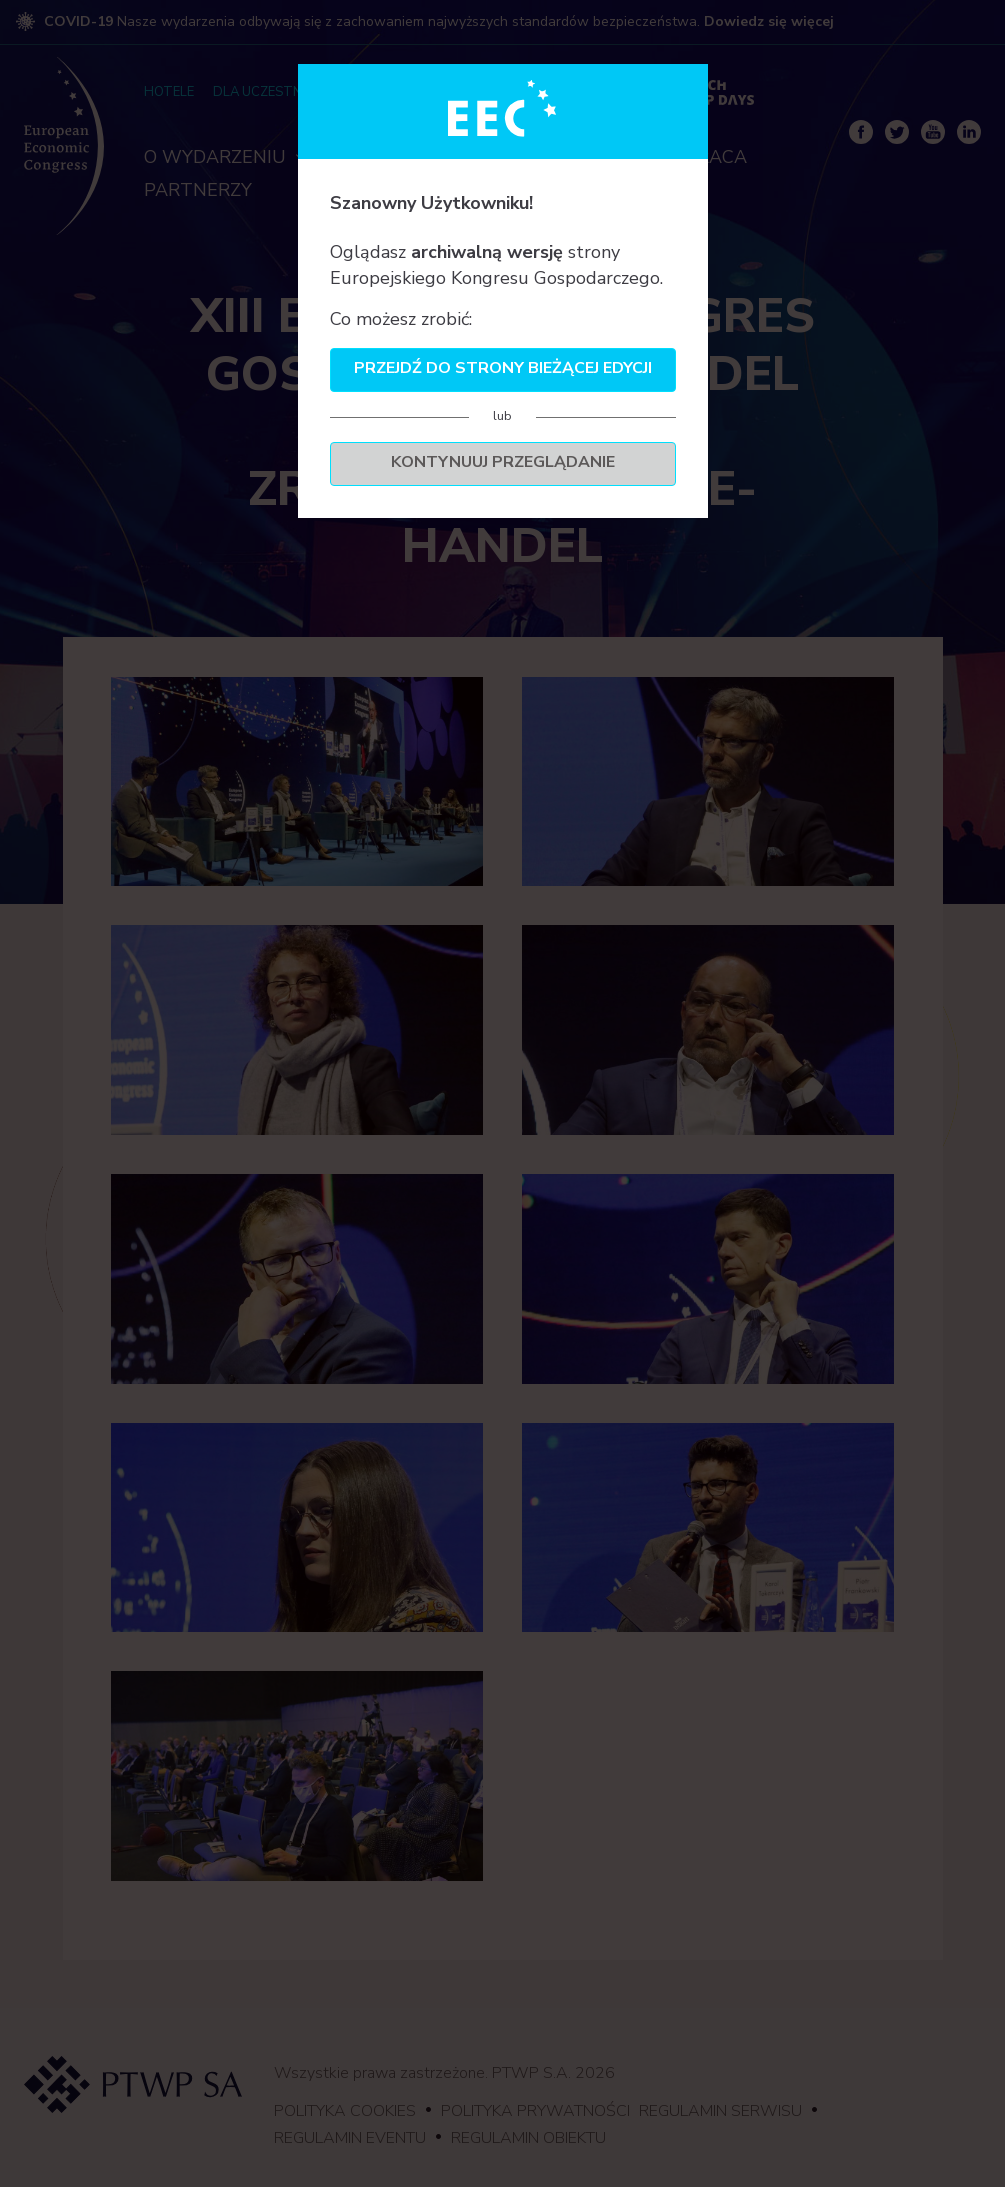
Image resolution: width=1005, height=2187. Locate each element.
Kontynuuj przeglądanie (503, 462)
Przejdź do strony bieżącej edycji (503, 368)
